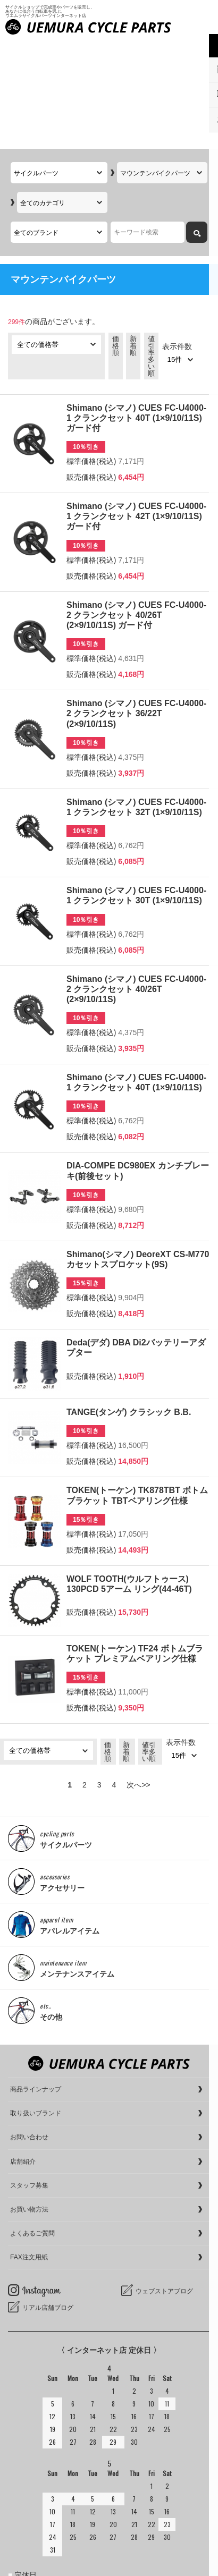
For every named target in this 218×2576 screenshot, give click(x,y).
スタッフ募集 (29, 2078)
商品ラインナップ (35, 1982)
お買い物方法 (29, 2102)
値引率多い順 (151, 248)
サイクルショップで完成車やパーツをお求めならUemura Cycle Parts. (119, 2537)
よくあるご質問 (32, 2126)
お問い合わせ (29, 2029)
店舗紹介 (23, 2054)
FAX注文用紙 (29, 2150)
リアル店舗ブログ (47, 2200)
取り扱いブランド (35, 2006)
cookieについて (33, 2565)
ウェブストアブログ (164, 2184)
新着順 (133, 238)
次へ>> (138, 1677)
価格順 (115, 238)
